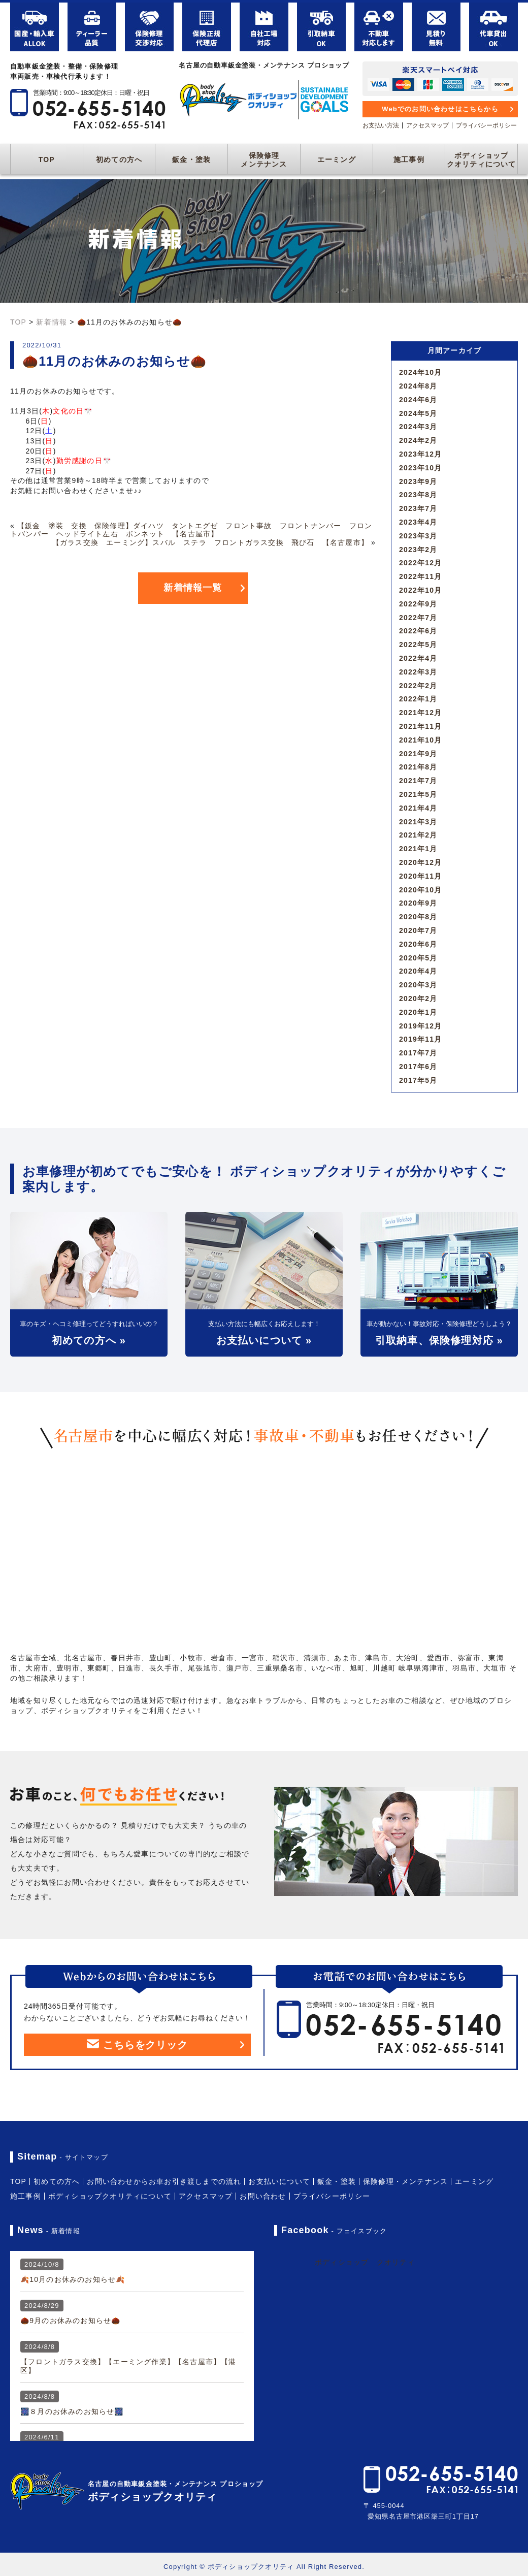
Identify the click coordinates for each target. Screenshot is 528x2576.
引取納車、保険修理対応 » (439, 1340)
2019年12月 (420, 1026)
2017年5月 (418, 1080)
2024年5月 (418, 413)
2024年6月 (418, 400)
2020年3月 (418, 985)
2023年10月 (420, 468)
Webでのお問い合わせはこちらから (440, 109)
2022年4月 (418, 658)
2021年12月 (420, 713)
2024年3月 (418, 427)
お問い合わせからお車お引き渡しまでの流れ (164, 2181)
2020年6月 (418, 944)
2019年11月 (420, 1039)
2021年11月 (420, 726)
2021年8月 (418, 767)
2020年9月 (418, 903)
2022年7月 (418, 618)
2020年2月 (418, 998)
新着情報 (51, 322)
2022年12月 (420, 563)
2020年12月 (420, 862)
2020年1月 (418, 1012)
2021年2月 (418, 835)
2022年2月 (418, 686)
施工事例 (408, 159)
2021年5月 (418, 794)
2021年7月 (418, 781)
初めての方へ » (89, 1340)
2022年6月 (418, 631)
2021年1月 (418, 849)
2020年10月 (420, 890)
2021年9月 (418, 754)
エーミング (336, 159)
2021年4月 (418, 808)
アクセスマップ (427, 125)
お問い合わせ (263, 2196)
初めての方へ (119, 159)
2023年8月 (418, 495)
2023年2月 (418, 549)
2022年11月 (420, 576)
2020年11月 (420, 876)
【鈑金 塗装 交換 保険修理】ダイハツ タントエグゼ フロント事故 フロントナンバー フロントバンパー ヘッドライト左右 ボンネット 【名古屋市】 (191, 530)
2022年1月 (418, 699)
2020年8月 (418, 917)
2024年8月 (418, 386)
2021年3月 (418, 822)
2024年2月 (418, 440)
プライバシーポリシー (486, 125)
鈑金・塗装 (191, 159)
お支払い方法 (380, 125)
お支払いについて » (264, 1340)
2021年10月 (420, 740)
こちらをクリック (137, 2044)
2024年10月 (420, 372)
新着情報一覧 (192, 588)
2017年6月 (418, 1066)
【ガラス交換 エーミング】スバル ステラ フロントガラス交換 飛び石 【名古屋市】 (210, 542)
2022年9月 (418, 604)
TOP (47, 159)
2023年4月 (418, 522)
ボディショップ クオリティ (365, 2262)
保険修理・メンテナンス (405, 2181)
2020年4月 (418, 971)
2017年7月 (418, 1053)
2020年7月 (418, 930)
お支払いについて (279, 2181)
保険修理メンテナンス (264, 159)
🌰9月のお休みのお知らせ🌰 (70, 2320)
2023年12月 (420, 454)
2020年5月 (418, 958)
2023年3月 (418, 536)
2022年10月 (420, 590)
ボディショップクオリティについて (481, 159)
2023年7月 (418, 508)
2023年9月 (418, 481)
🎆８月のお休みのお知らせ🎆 (72, 2411)
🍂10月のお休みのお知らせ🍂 (72, 2279)
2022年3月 (418, 672)
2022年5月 (418, 644)
